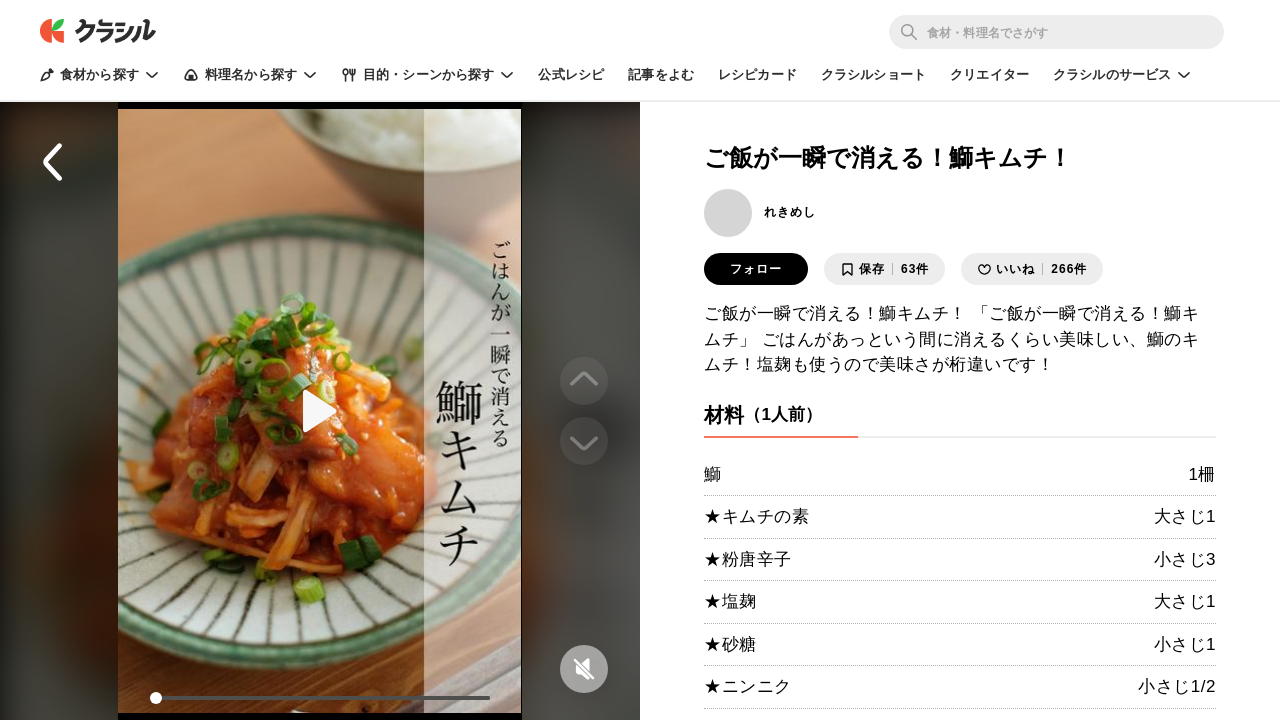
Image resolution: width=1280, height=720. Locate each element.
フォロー (756, 269)
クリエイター (989, 74)
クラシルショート (873, 74)
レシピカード (757, 74)
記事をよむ (661, 74)
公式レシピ (571, 74)
